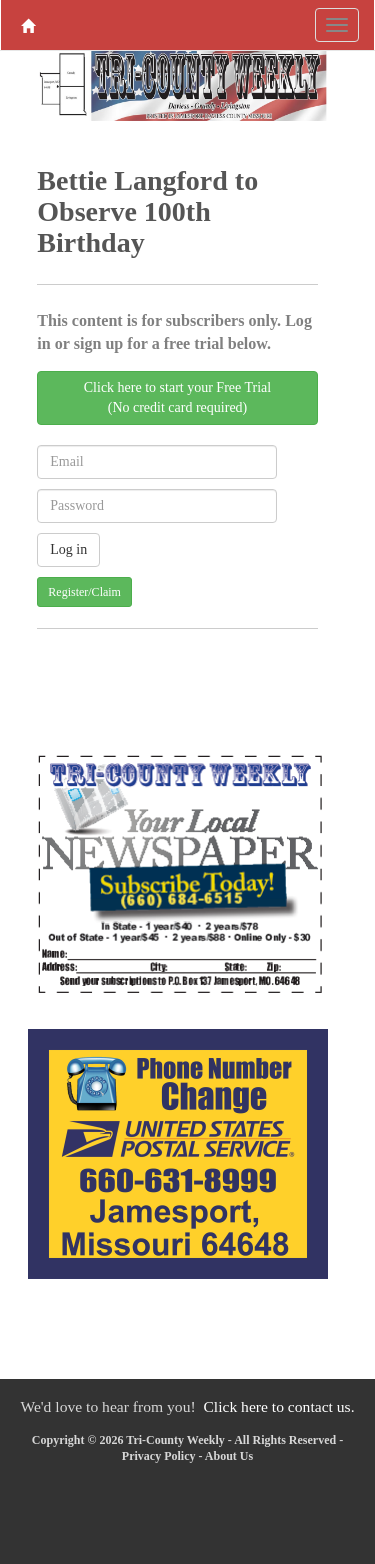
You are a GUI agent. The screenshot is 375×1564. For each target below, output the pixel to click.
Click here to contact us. (278, 1406)
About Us (229, 1456)
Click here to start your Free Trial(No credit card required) (177, 397)
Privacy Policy (159, 1456)
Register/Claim (84, 592)
